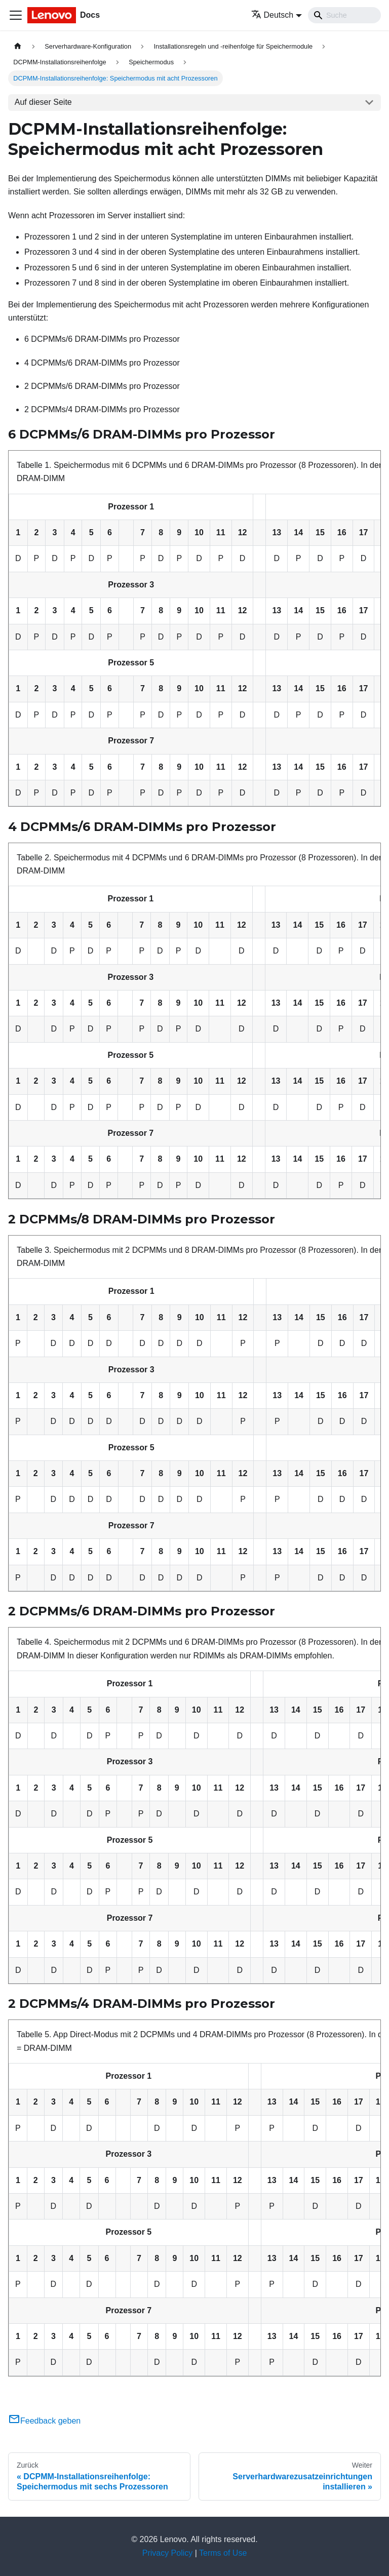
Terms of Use (223, 2553)
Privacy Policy (167, 2553)
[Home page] (17, 46)
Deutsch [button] (272, 15)
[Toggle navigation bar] (15, 15)
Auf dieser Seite (43, 102)
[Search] (344, 15)
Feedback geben (44, 2420)
